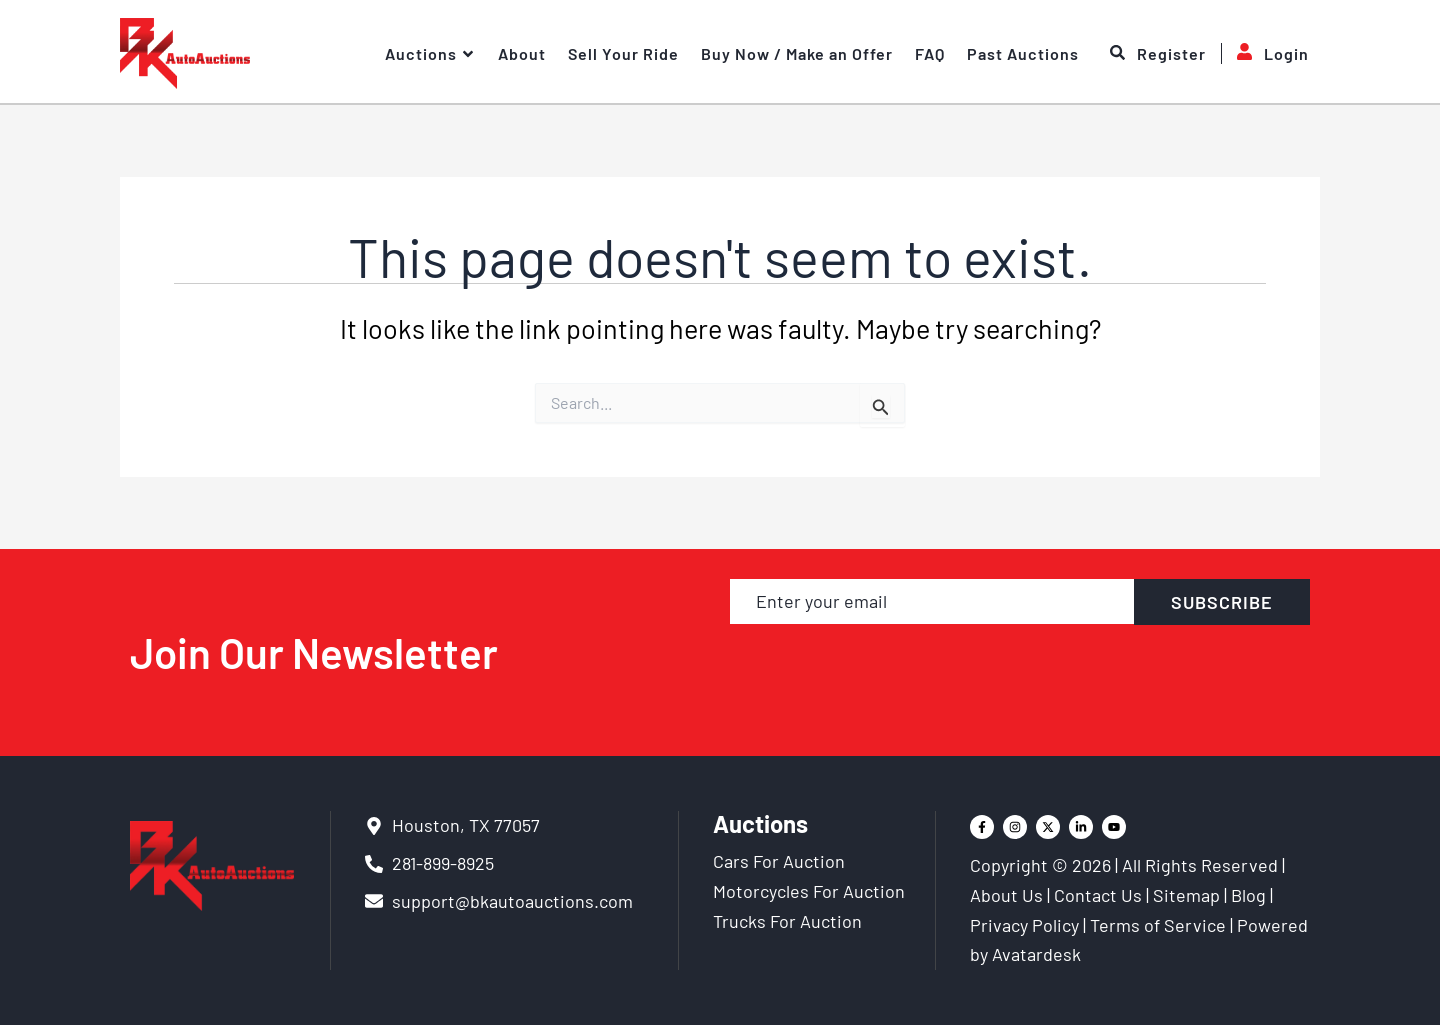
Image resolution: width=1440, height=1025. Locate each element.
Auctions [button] (430, 54)
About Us (1006, 895)
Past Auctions (1023, 53)
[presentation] (1020, 671)
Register (1158, 54)
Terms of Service (1158, 925)
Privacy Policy (1024, 925)
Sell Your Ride (623, 53)
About (522, 53)
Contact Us (1098, 895)
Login (1265, 53)
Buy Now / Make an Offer (797, 53)
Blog (1248, 895)
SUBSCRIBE (1222, 602)
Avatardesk (1036, 954)
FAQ (930, 53)
